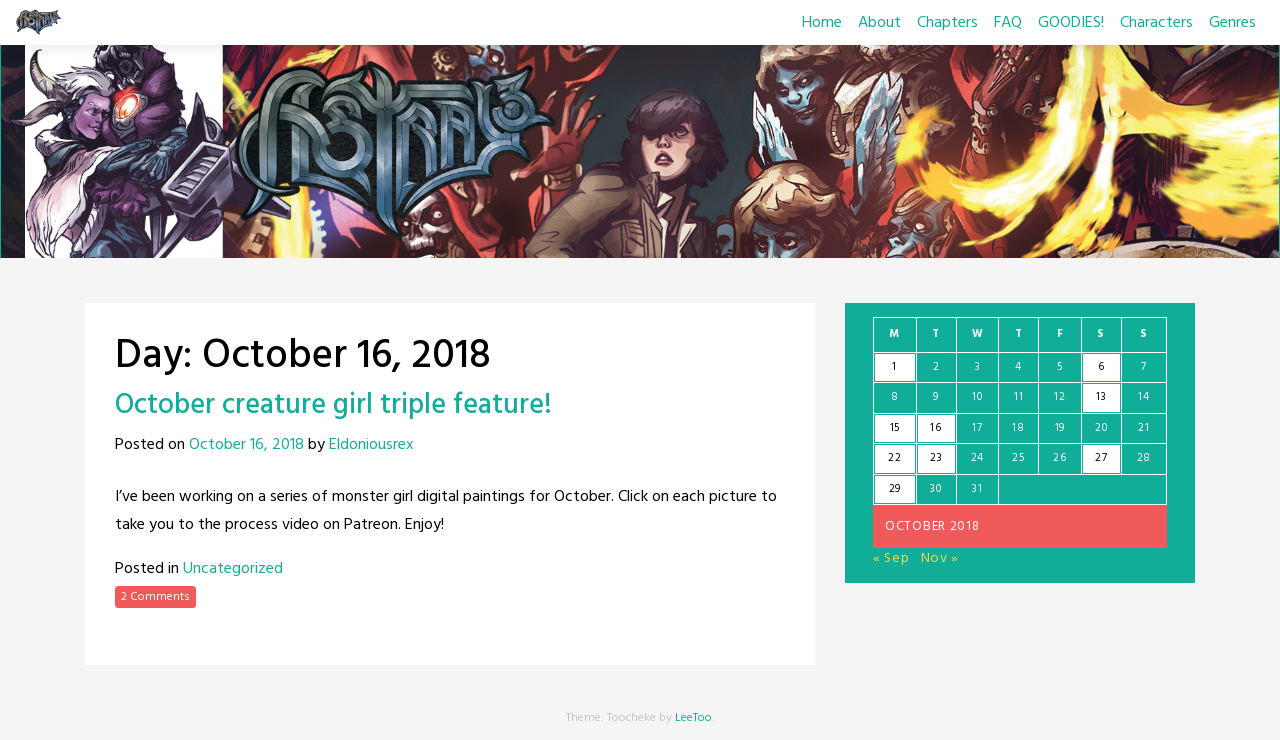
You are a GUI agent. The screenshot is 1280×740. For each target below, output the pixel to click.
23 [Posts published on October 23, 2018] (936, 458)
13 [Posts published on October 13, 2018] (1101, 397)
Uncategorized (233, 569)
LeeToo (693, 718)
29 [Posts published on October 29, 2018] (895, 489)
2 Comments (155, 597)
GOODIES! (1071, 23)
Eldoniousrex (371, 445)
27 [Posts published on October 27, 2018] (1101, 458)
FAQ (1008, 23)
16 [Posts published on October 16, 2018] (935, 428)
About (879, 23)
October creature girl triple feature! (333, 405)
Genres (1232, 23)
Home (822, 23)
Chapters (947, 23)
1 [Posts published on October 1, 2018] (894, 367)
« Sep (891, 558)
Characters (1156, 23)
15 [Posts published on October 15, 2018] (895, 428)
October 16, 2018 (246, 445)
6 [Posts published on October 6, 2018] (1101, 367)
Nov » (940, 558)
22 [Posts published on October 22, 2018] (894, 458)
